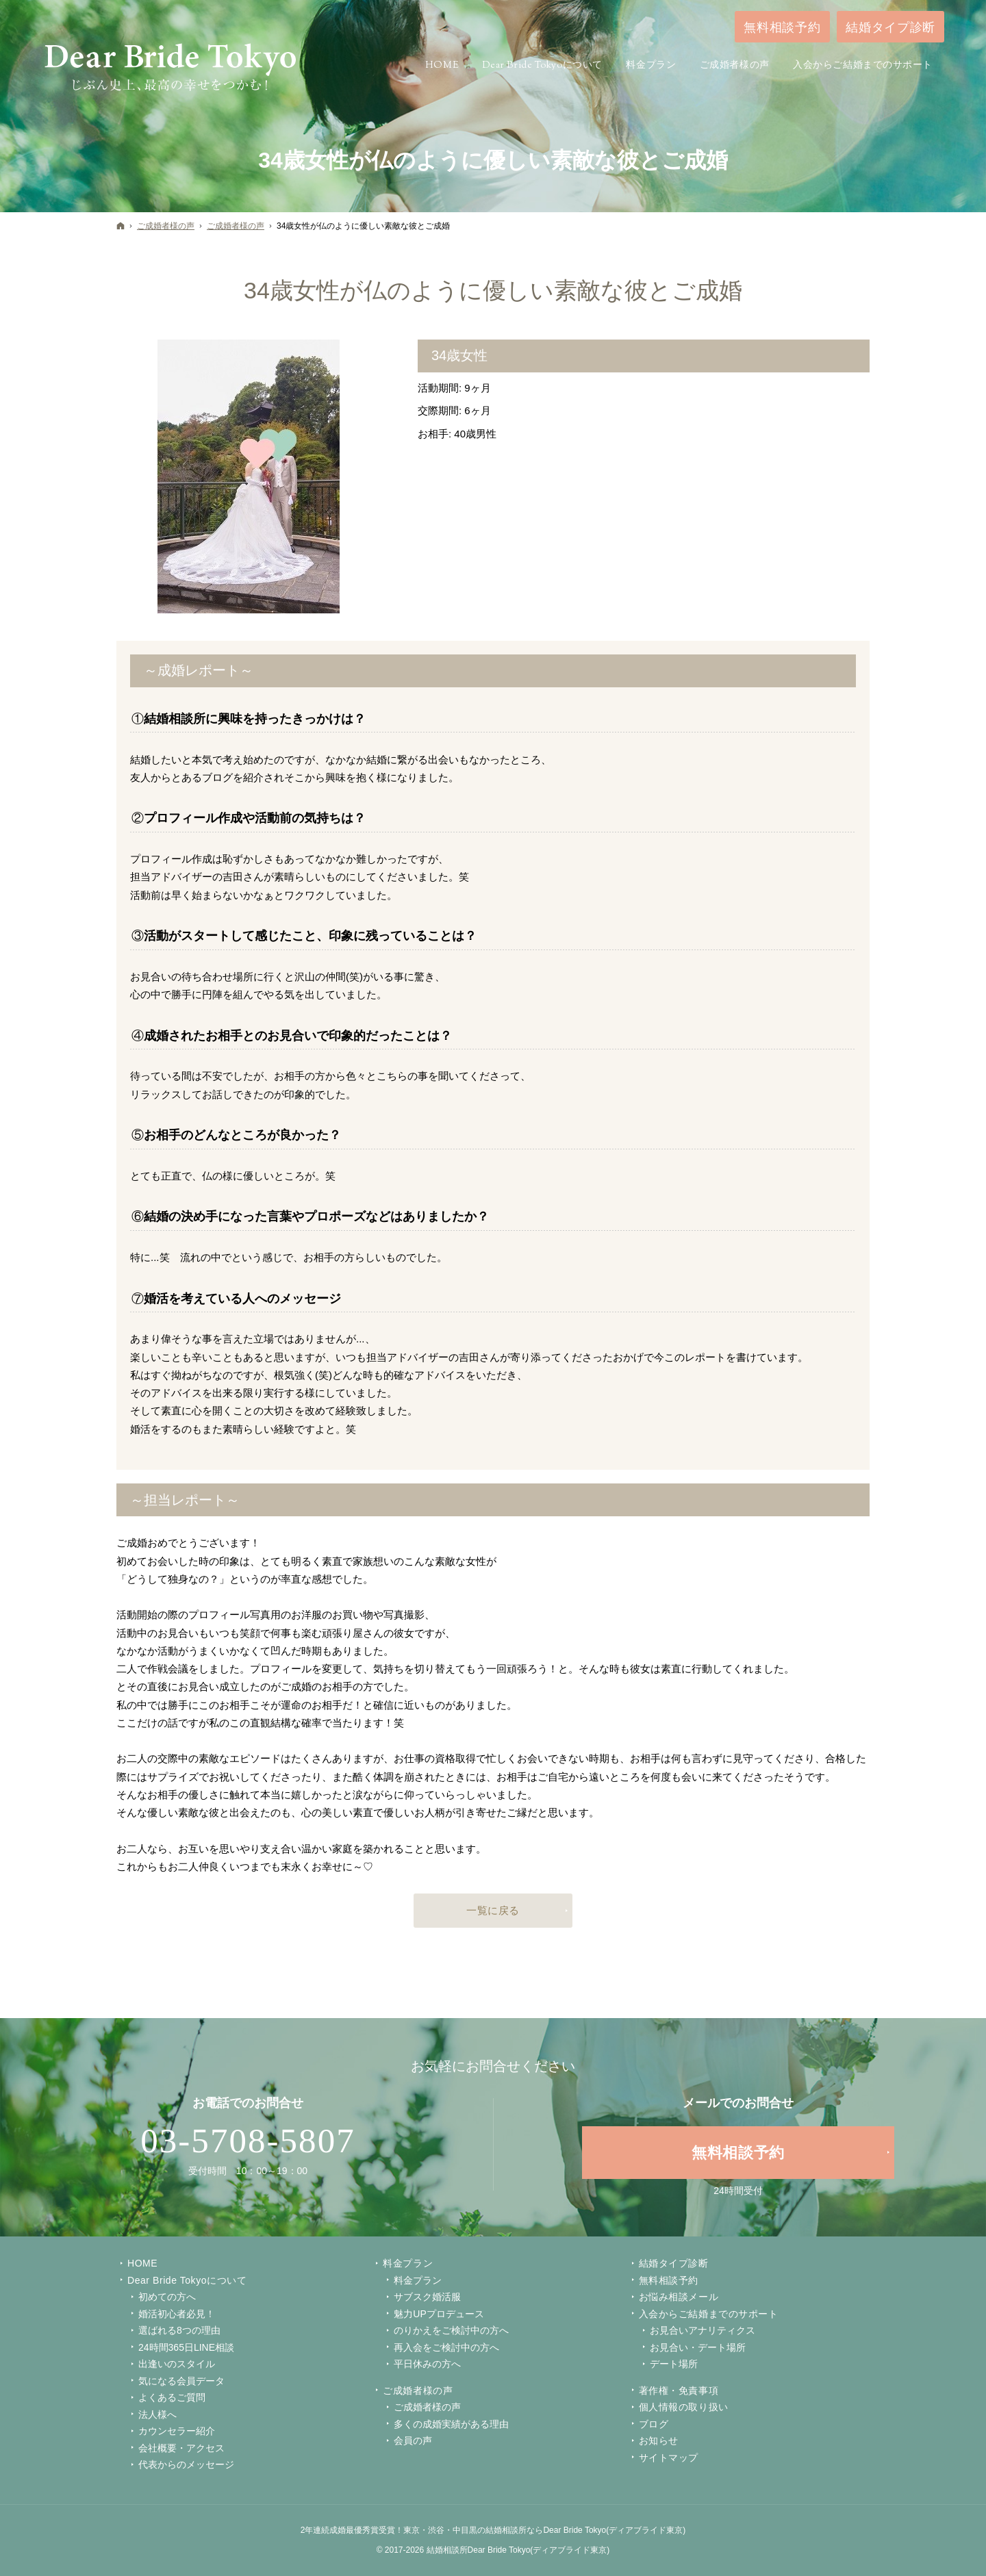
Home (142, 2263)
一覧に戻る (493, 1910)
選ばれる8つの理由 (179, 2330)
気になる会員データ (181, 2380)
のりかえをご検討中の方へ (451, 2330)
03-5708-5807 (247, 2140)
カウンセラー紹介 (176, 2430)
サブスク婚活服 (427, 2296)
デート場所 (674, 2363)
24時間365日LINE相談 (186, 2347)
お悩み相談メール (678, 2296)
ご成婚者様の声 (418, 2390)
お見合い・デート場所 (698, 2347)
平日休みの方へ (427, 2363)
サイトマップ (668, 2457)
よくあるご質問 (171, 2397)
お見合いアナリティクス (702, 2330)
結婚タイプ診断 (674, 2263)
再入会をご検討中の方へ (446, 2347)
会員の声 (413, 2440)
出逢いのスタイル (176, 2363)
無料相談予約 (668, 2280)
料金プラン (418, 2280)
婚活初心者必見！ (176, 2313)
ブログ (654, 2424)
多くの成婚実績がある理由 (451, 2424)
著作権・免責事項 (678, 2390)
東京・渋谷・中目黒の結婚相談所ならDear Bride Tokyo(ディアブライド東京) (544, 2530)
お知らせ (659, 2440)
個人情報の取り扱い (684, 2406)
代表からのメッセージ (186, 2464)
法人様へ (157, 2414)
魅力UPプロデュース (438, 2313)
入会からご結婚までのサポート (709, 2313)
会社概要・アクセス (181, 2448)
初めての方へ (167, 2296)
